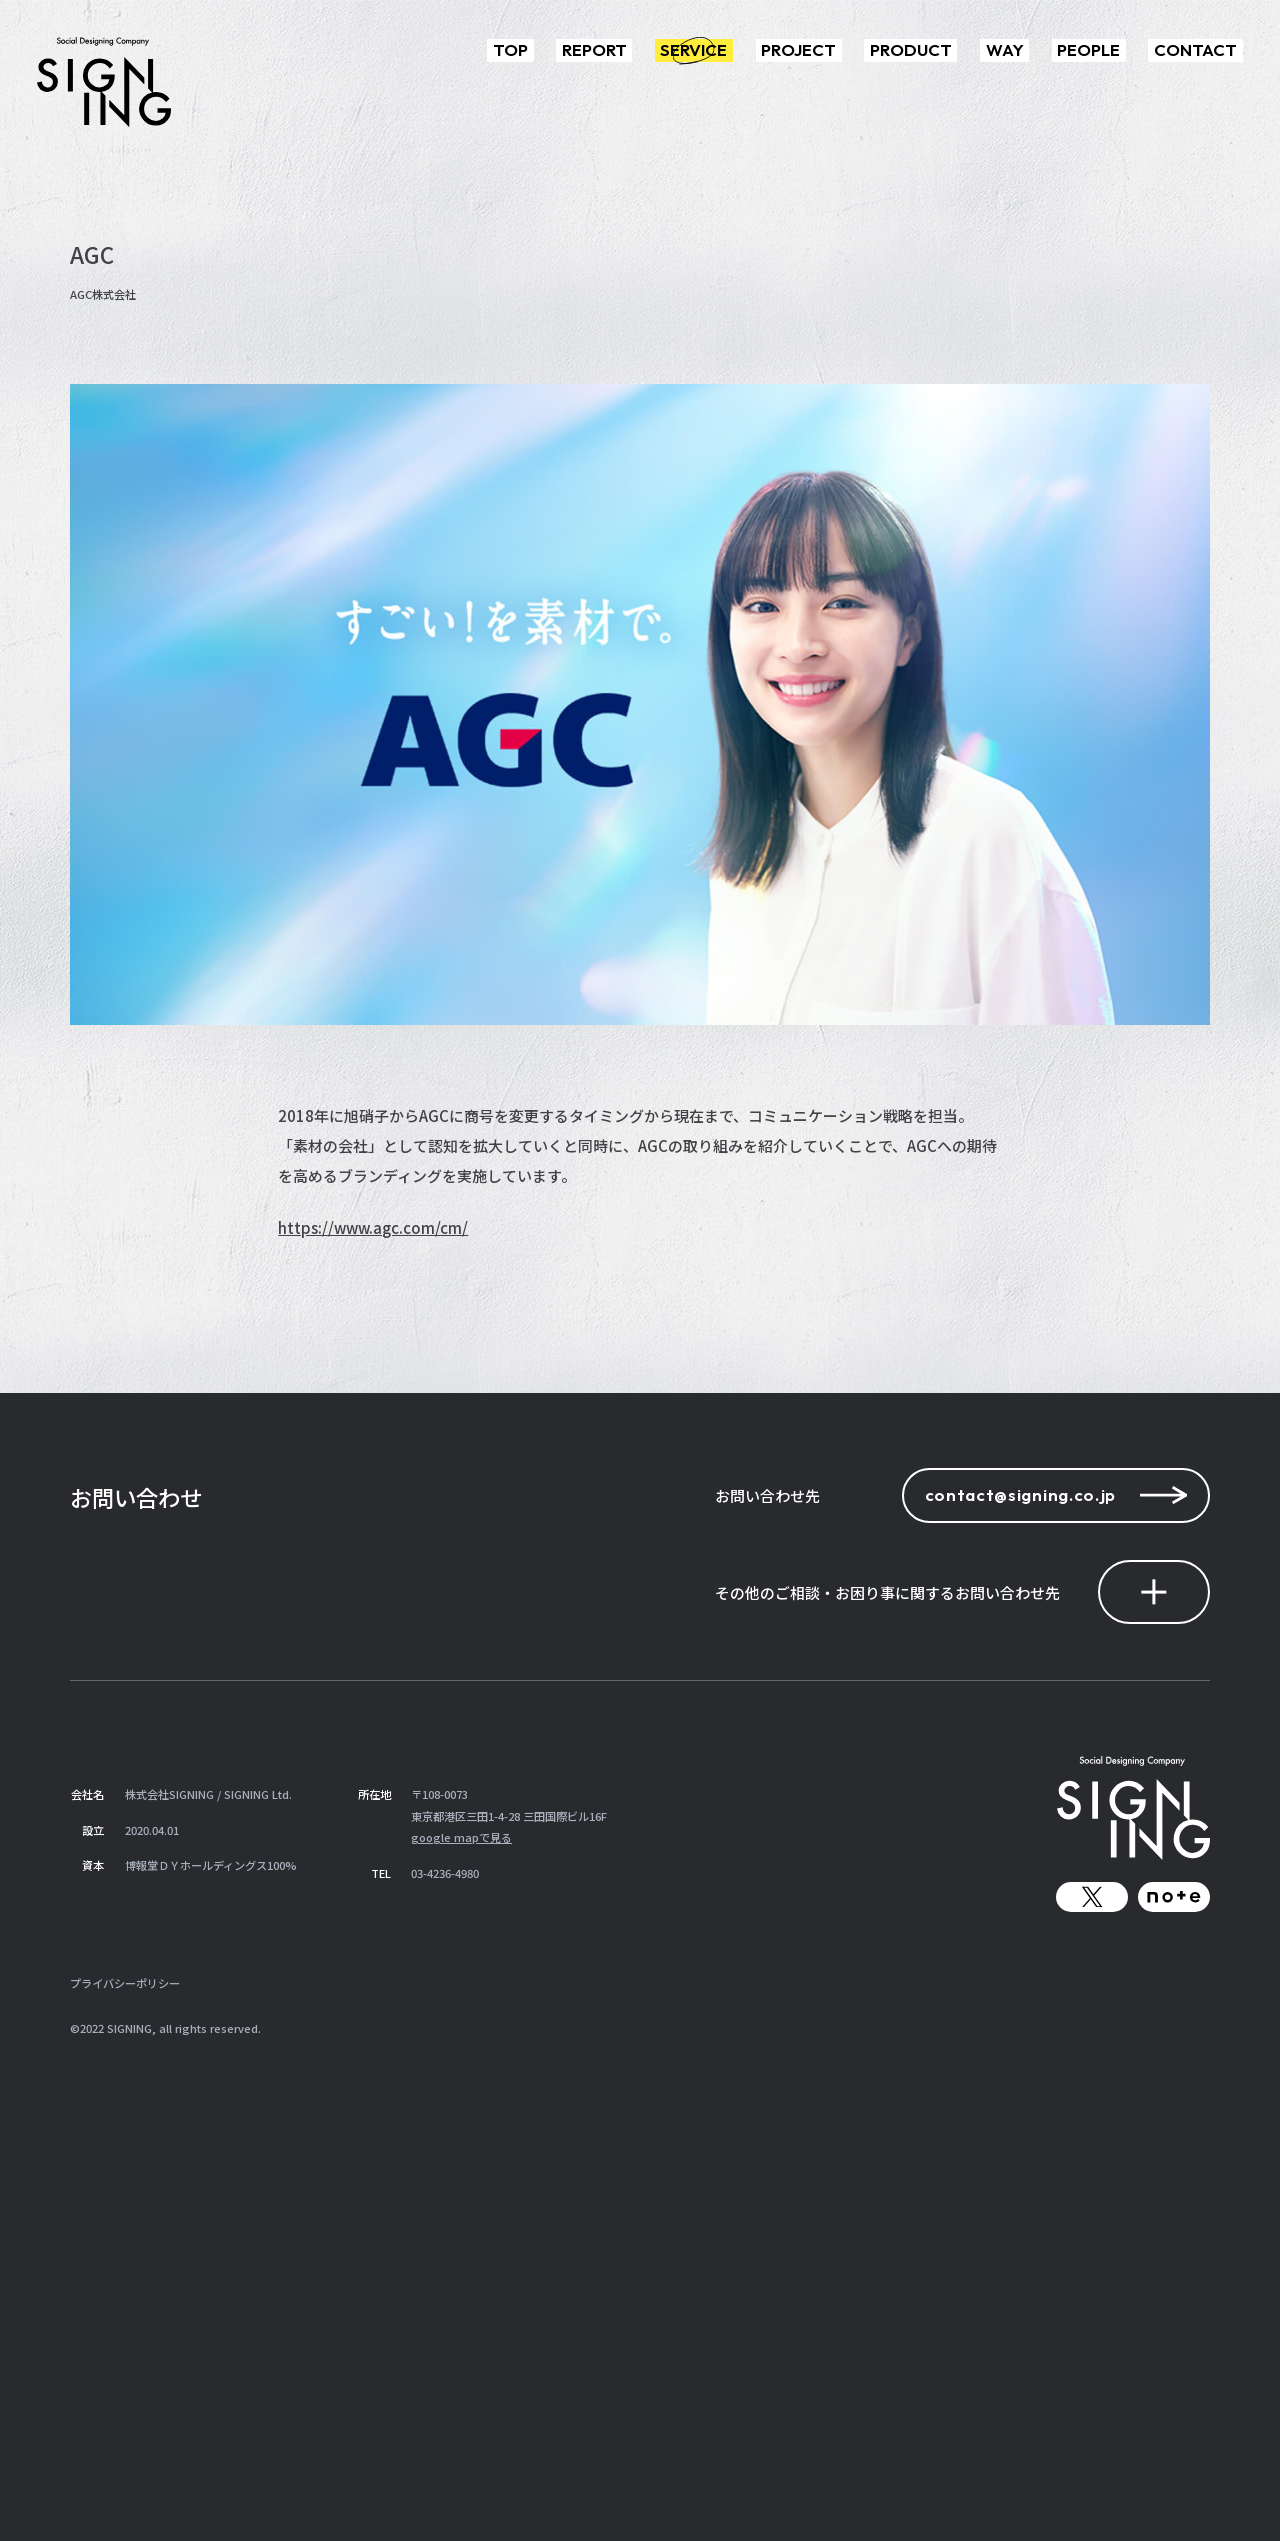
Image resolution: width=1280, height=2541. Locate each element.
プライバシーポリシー (125, 1983)
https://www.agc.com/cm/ (373, 1227)
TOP (510, 49)
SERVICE (693, 49)
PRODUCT (911, 49)
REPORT (594, 49)
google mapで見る (461, 1837)
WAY (1005, 49)
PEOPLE (1088, 49)
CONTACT (1195, 49)
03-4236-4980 (445, 1873)
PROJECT (798, 49)
